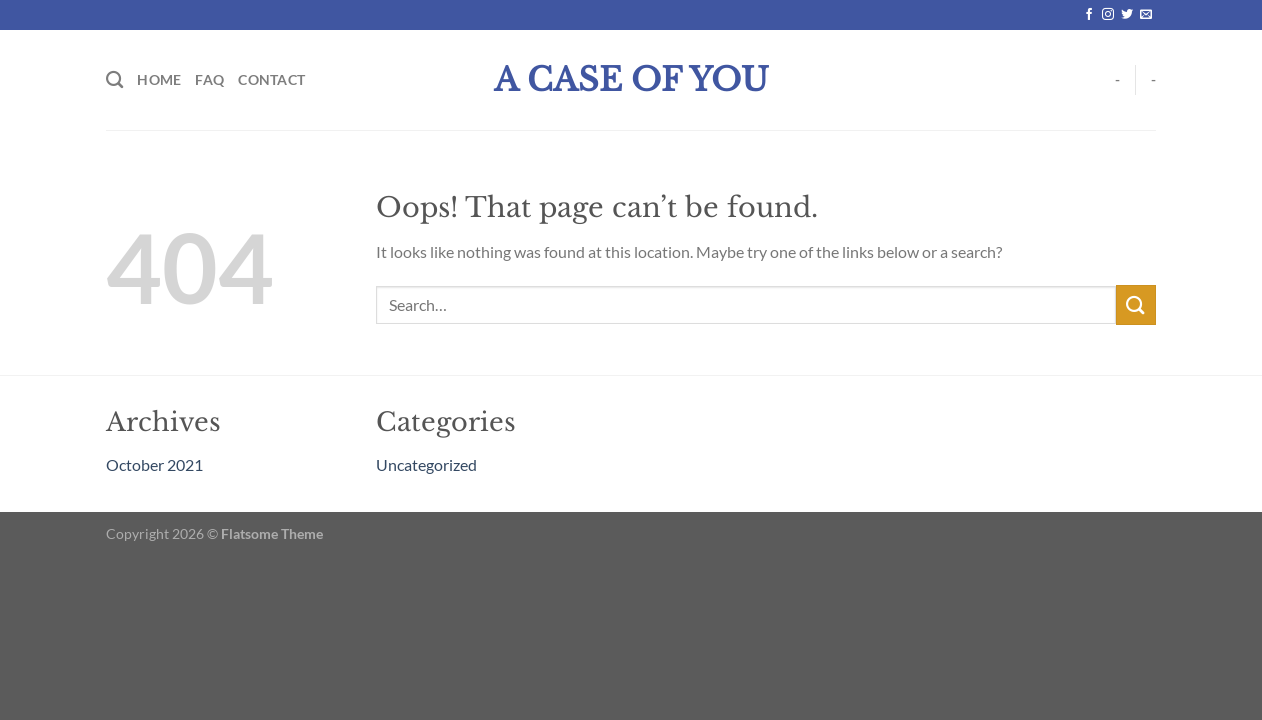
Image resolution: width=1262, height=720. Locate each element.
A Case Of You (631, 80)
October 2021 (154, 464)
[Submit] (1136, 304)
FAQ (209, 79)
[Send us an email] (1146, 15)
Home (159, 79)
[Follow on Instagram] (1108, 15)
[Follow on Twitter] (1127, 15)
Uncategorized (426, 464)
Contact (271, 79)
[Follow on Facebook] (1089, 15)
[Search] (114, 80)
